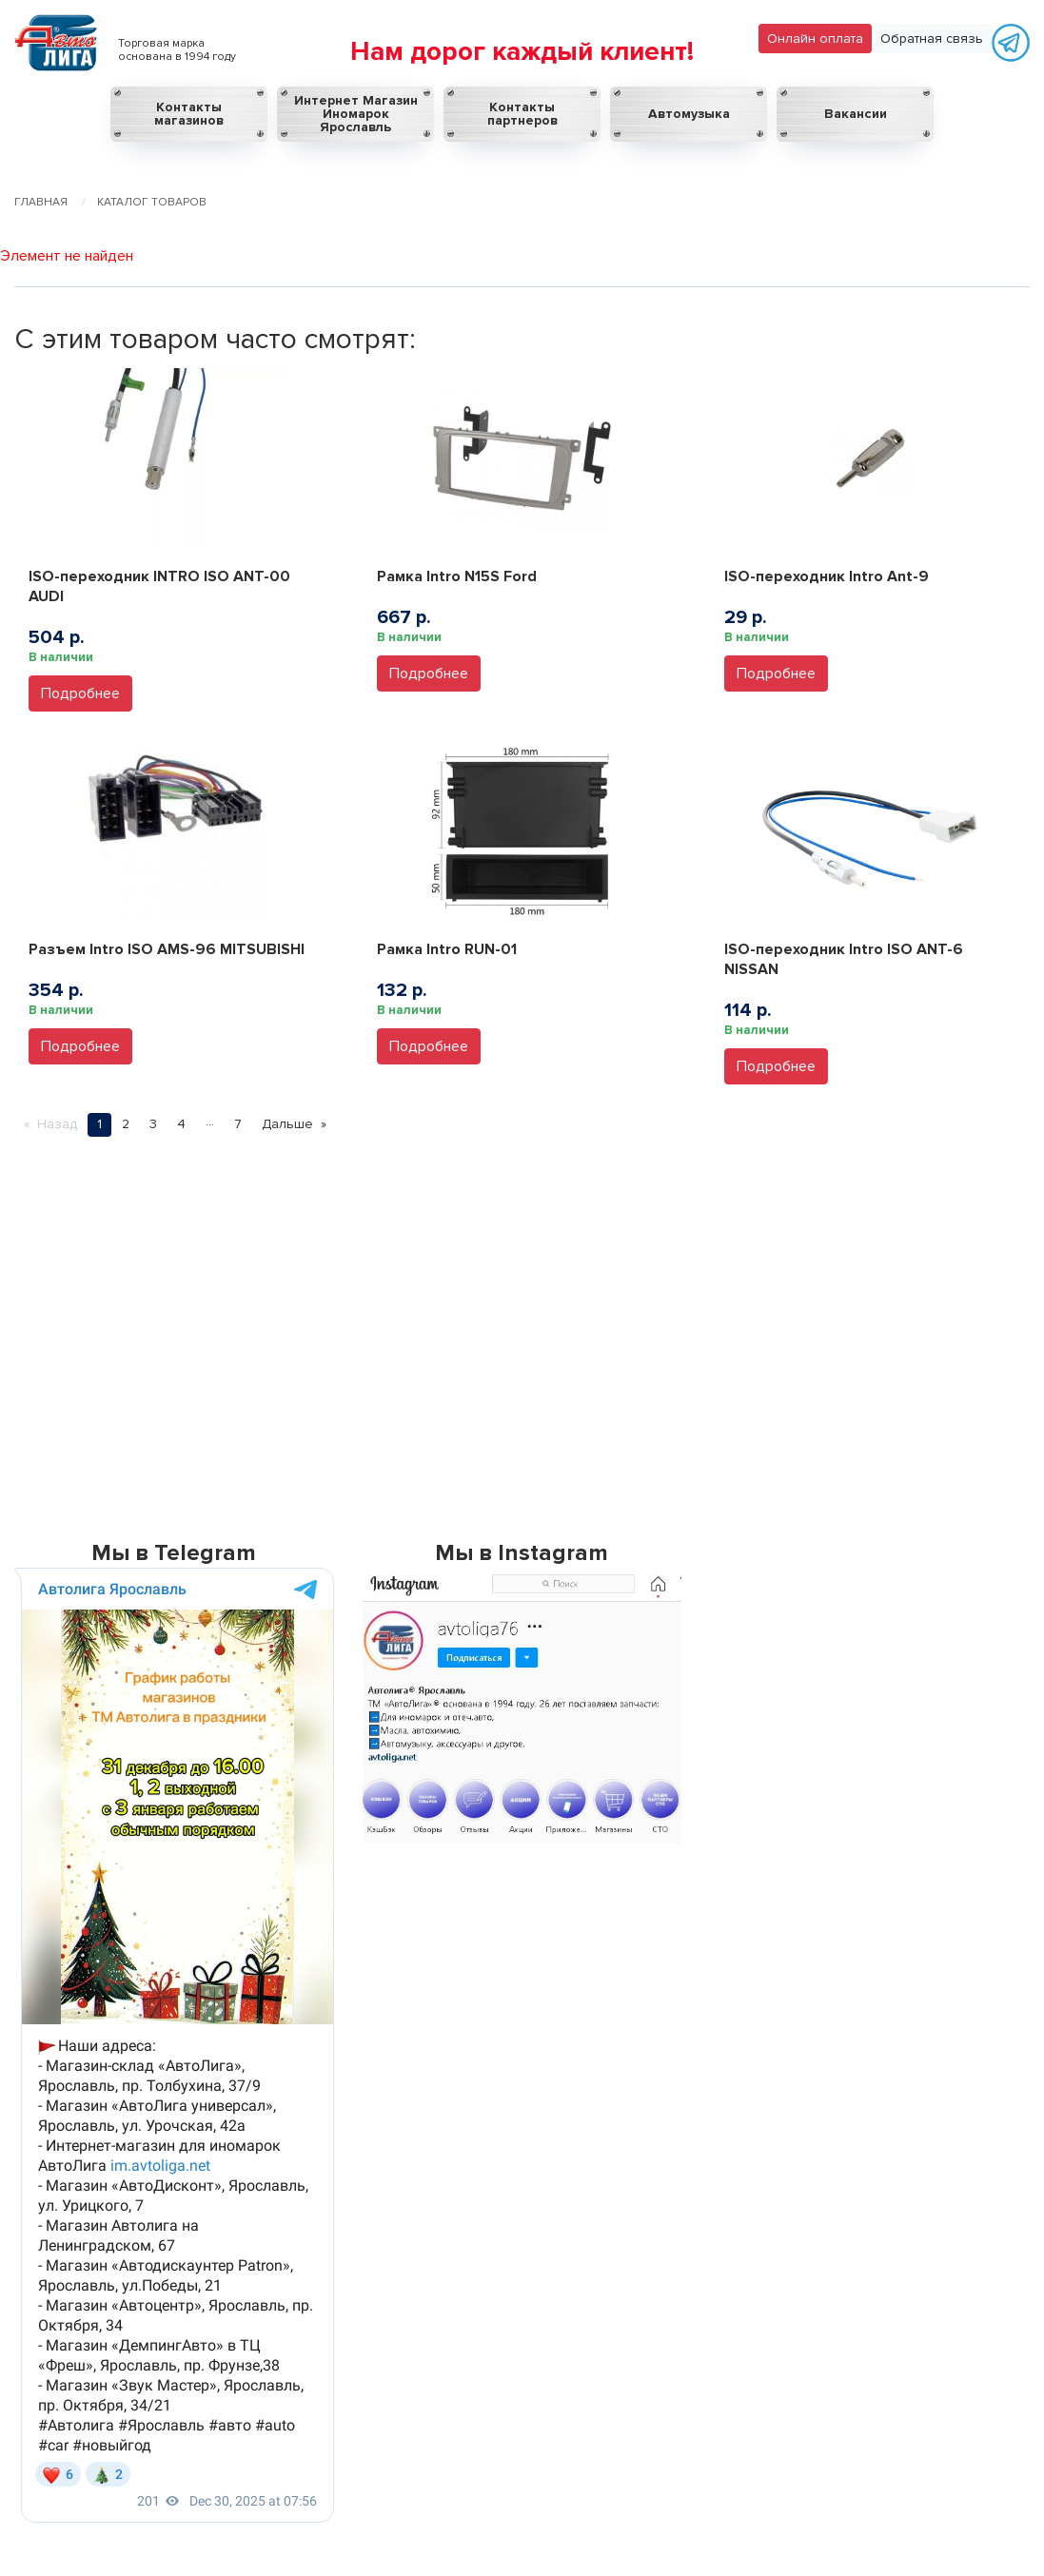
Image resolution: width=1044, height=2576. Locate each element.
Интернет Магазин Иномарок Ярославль (356, 113)
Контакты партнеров (522, 113)
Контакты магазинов (189, 113)
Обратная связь (931, 38)
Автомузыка (689, 114)
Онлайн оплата (815, 38)
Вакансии (855, 114)
